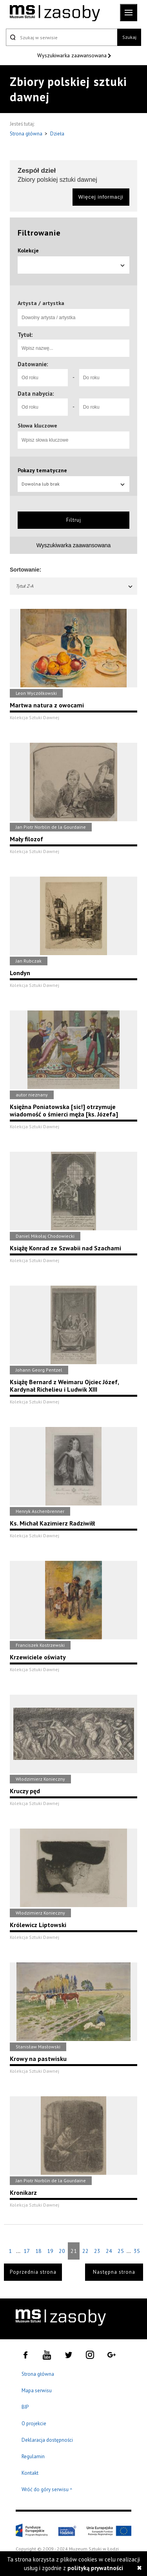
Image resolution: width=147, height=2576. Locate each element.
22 (85, 2250)
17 (27, 2250)
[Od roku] (43, 377)
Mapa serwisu (37, 2390)
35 (137, 2250)
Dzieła (57, 133)
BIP (25, 2407)
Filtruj (73, 520)
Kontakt (30, 2473)
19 (50, 2250)
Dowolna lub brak (73, 484)
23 (97, 2250)
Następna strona (114, 2272)
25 (121, 2250)
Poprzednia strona (33, 2272)
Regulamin (33, 2456)
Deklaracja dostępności (47, 2440)
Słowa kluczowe (37, 425)
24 (109, 2250)
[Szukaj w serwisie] (61, 37)
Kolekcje (28, 250)
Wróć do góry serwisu (47, 2490)
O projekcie (34, 2423)
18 (38, 2250)
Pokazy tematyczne (42, 470)
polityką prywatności (95, 2568)
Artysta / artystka (41, 303)
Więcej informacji (100, 197)
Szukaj (129, 37)
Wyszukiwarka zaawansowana (72, 55)
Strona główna (27, 133)
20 (62, 2250)
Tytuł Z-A (74, 586)
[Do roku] (104, 377)
